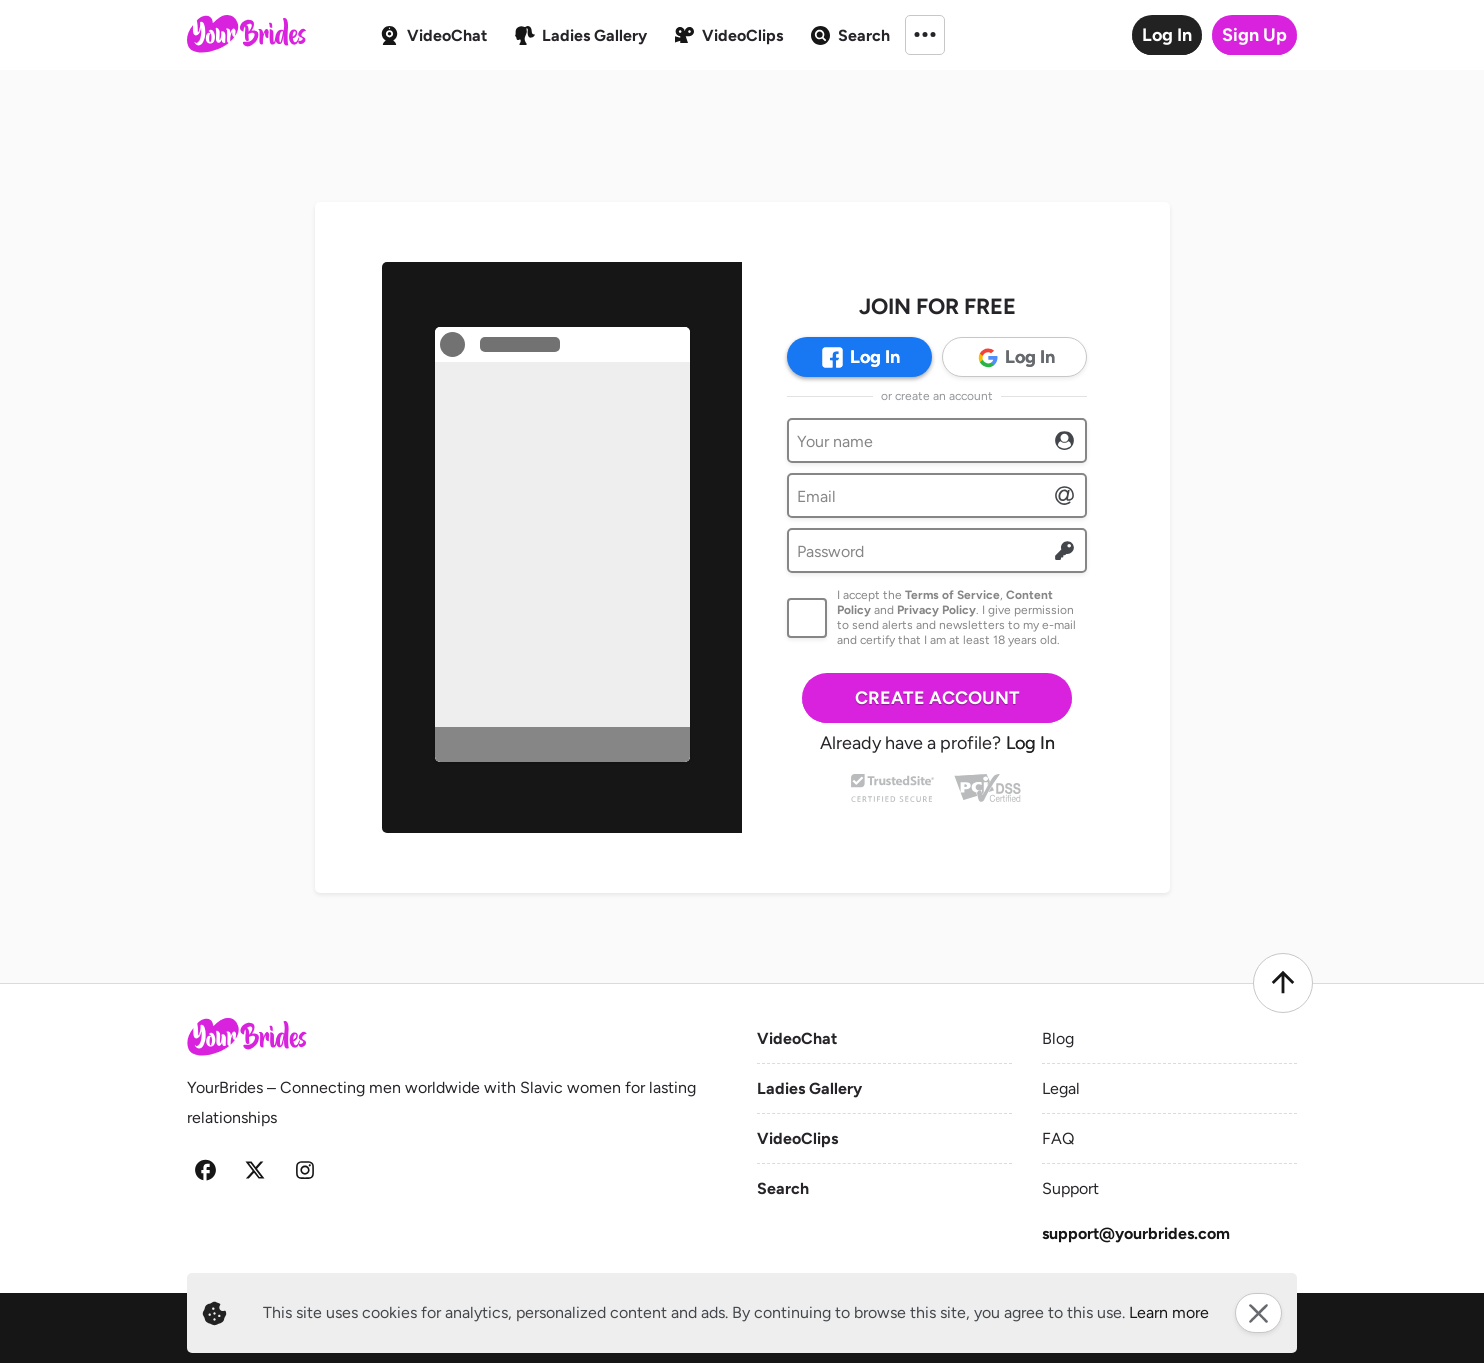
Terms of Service (952, 595)
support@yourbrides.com (1136, 1233)
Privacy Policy (936, 610)
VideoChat (797, 1038)
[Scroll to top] (1283, 983)
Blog (1058, 1038)
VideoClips (797, 1138)
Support (1070, 1188)
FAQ (1058, 1138)
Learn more (1169, 1312)
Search (783, 1188)
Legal (1061, 1088)
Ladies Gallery (809, 1088)
